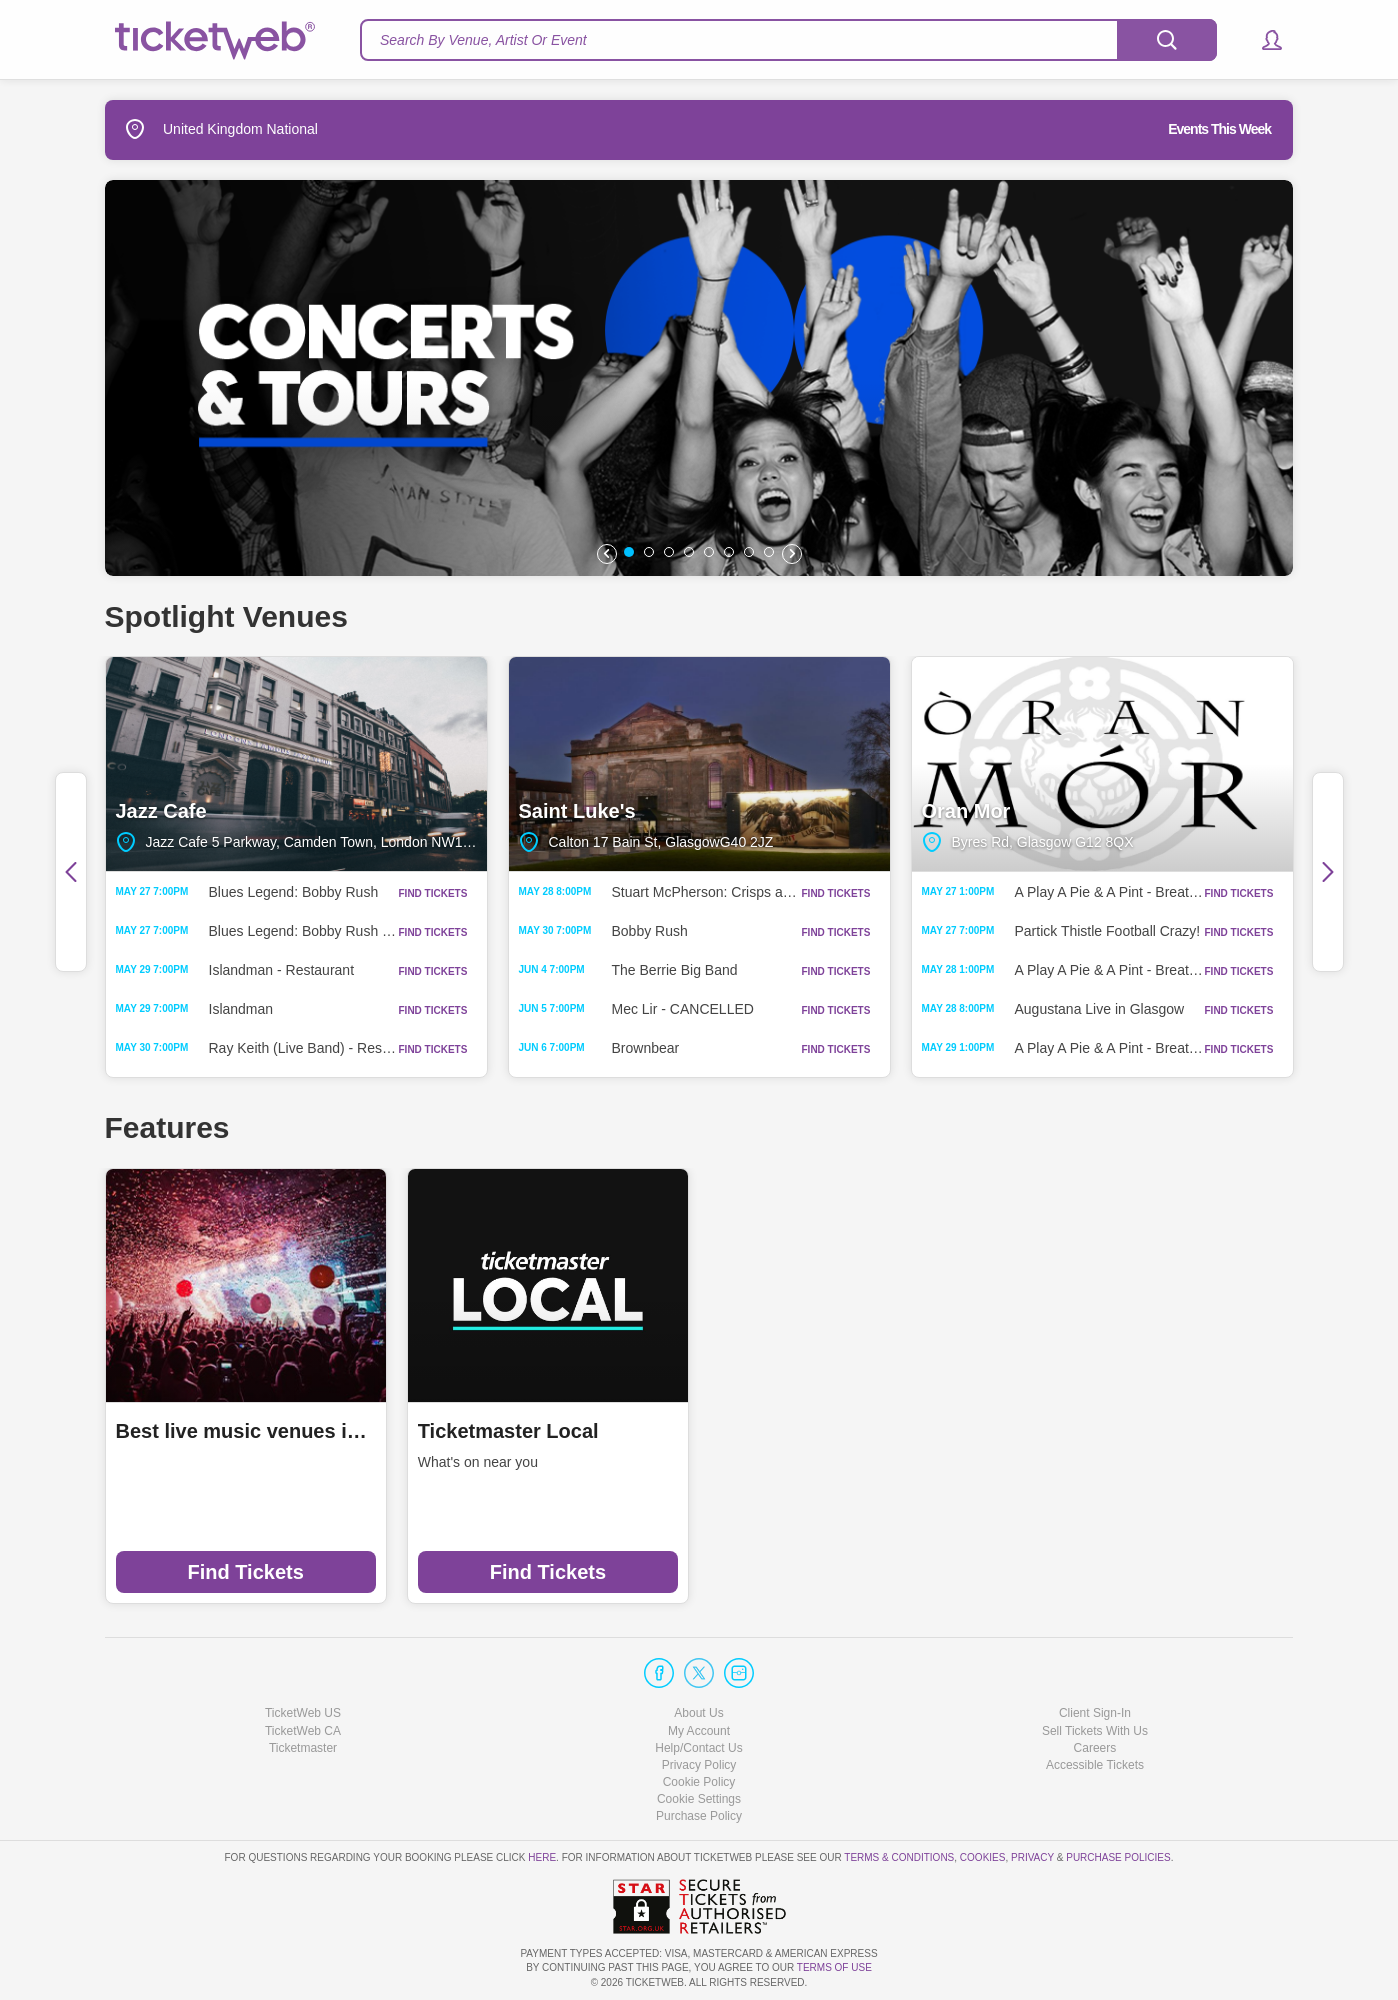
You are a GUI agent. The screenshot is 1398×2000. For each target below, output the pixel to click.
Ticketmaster (303, 1748)
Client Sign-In (1095, 1713)
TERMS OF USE (834, 1967)
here (542, 1857)
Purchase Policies (1118, 1857)
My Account (699, 1731)
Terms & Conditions (899, 1857)
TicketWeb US (303, 1713)
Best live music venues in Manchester (246, 1431)
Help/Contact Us (698, 1748)
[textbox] (788, 40)
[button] (1262, 40)
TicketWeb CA (303, 1731)
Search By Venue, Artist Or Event (483, 40)
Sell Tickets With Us (1095, 1731)
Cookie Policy (699, 1782)
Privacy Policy (699, 1765)
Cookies (983, 1857)
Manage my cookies (699, 1799)
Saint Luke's (699, 764)
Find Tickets (245, 1572)
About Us (698, 1713)
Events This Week (1219, 129)
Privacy (1032, 1857)
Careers (1095, 1748)
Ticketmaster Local (508, 1431)
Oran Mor (1102, 764)
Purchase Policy (699, 1816)
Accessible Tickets (1095, 1765)
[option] (699, 378)
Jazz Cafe (296, 764)
